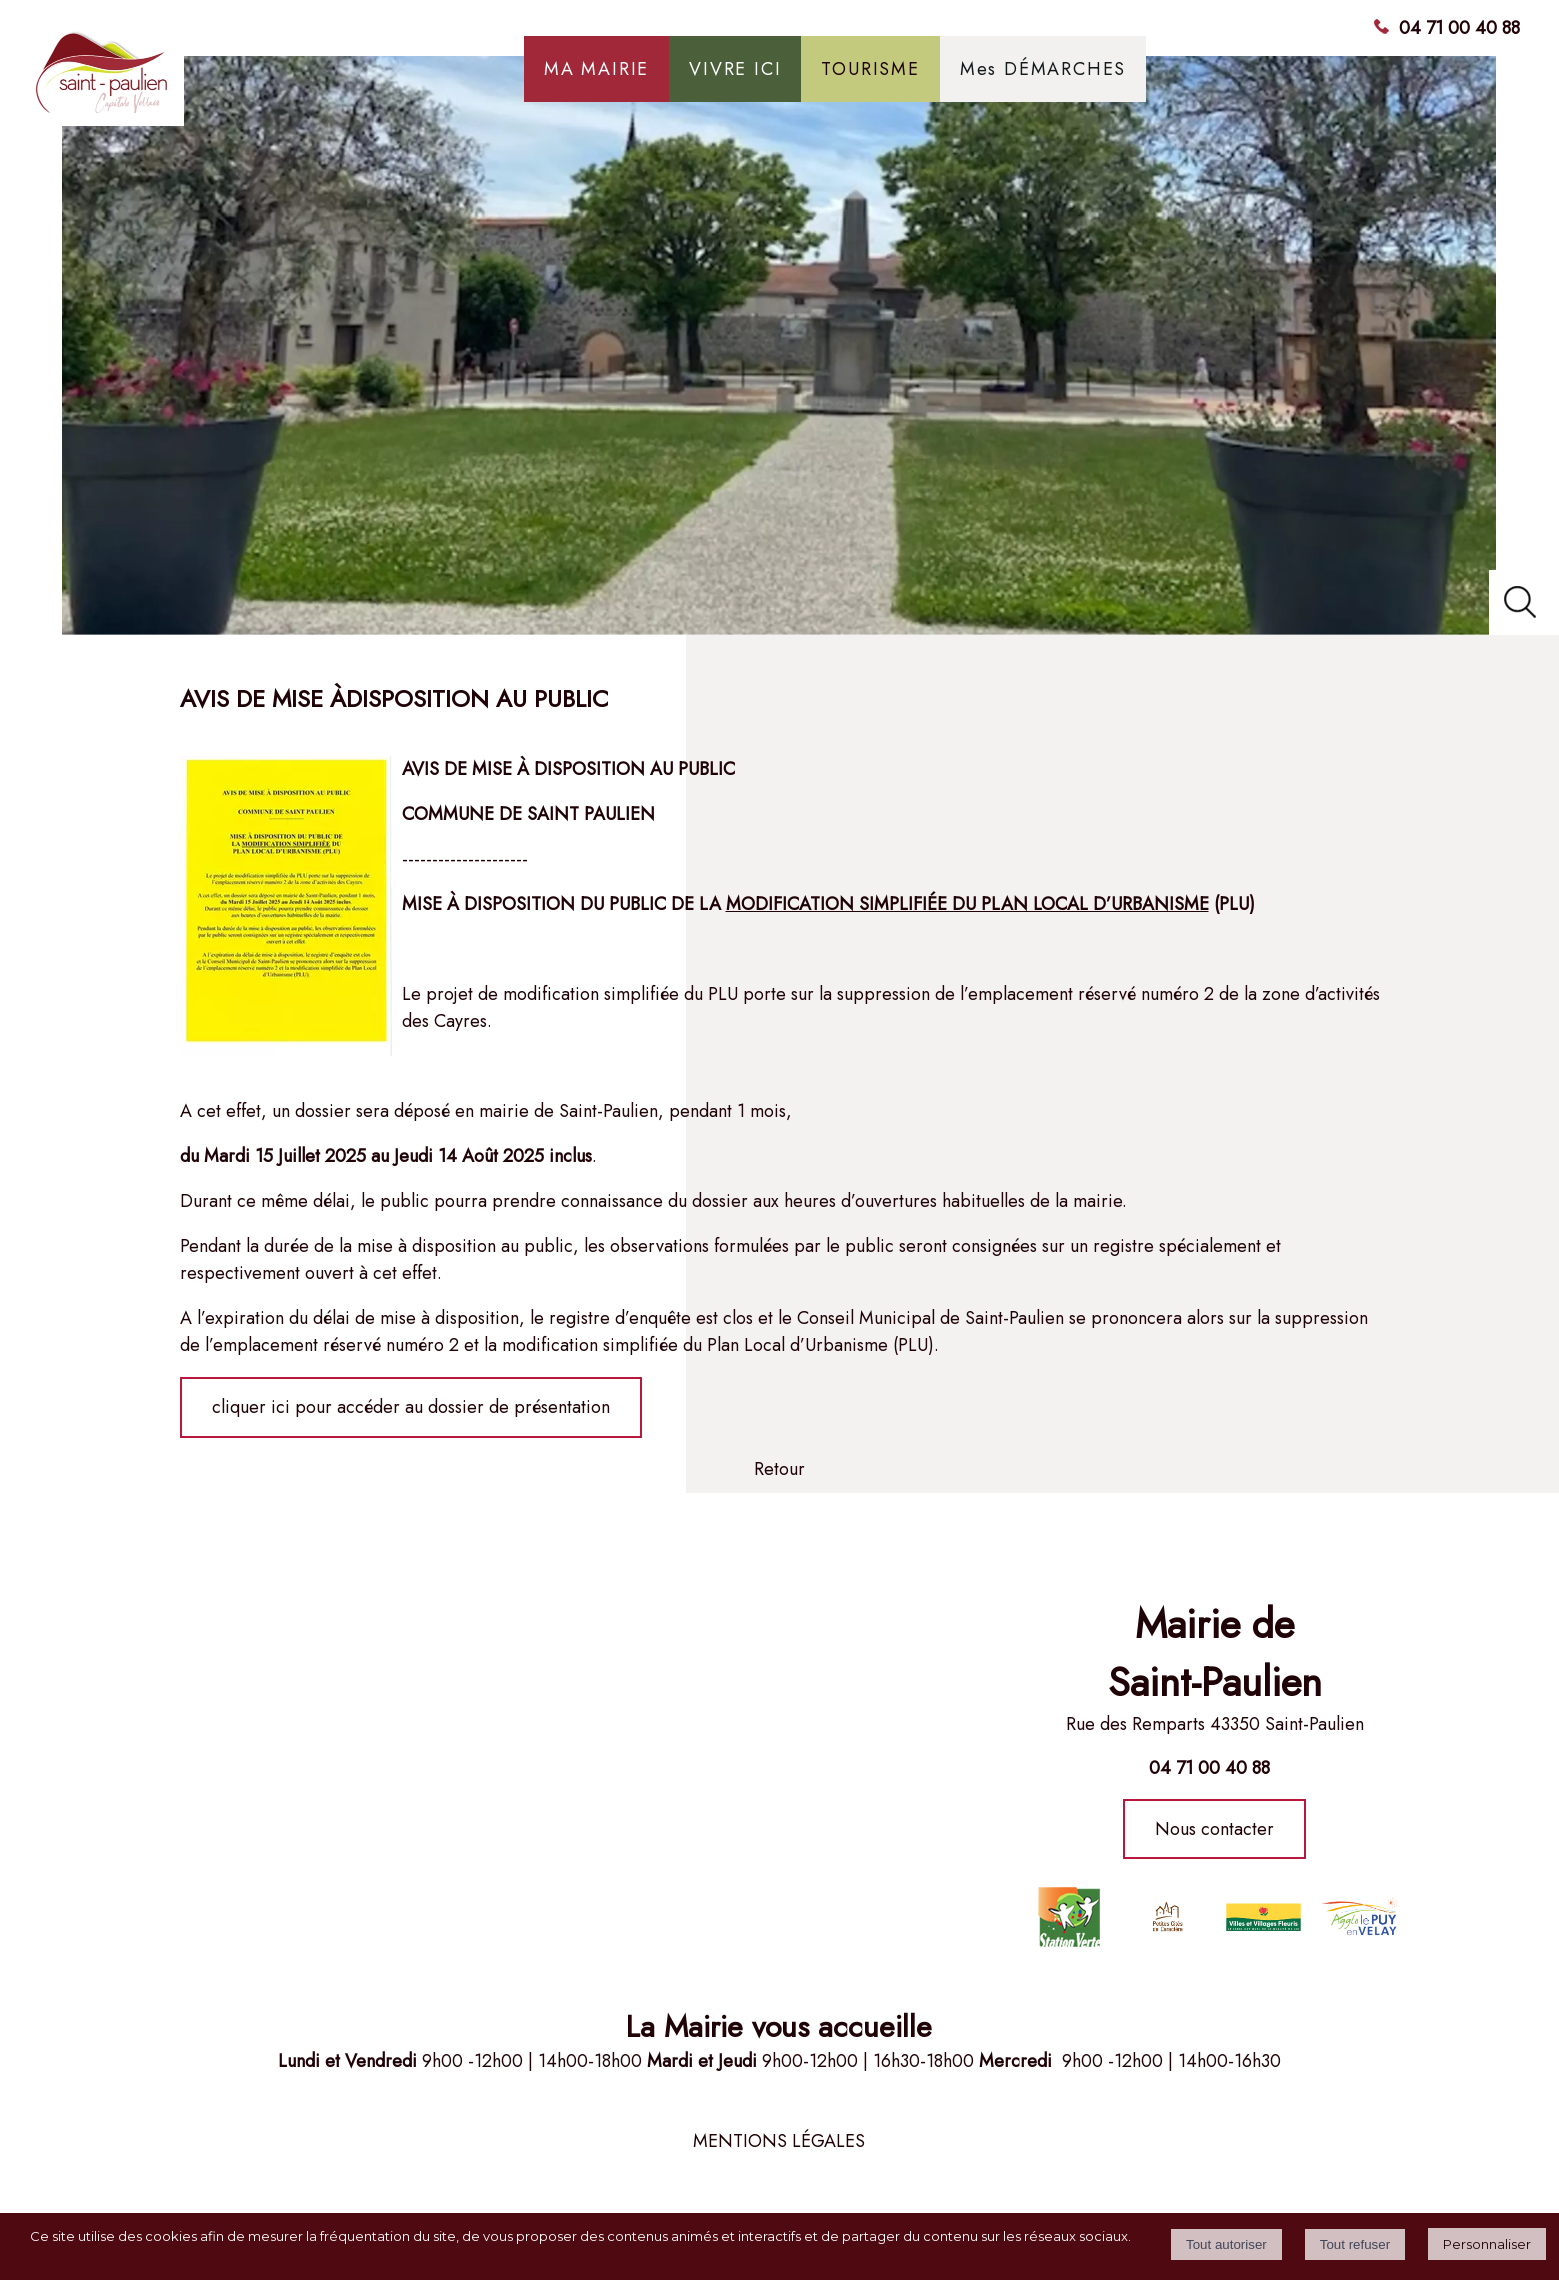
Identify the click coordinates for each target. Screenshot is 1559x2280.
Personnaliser (1487, 2244)
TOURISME (870, 69)
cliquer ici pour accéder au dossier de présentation (411, 1407)
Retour (779, 1469)
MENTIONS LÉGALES (779, 2141)
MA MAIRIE (596, 69)
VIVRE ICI (735, 69)
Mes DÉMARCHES (1043, 69)
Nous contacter (1214, 1829)
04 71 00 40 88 (1459, 28)
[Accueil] (184, 79)
